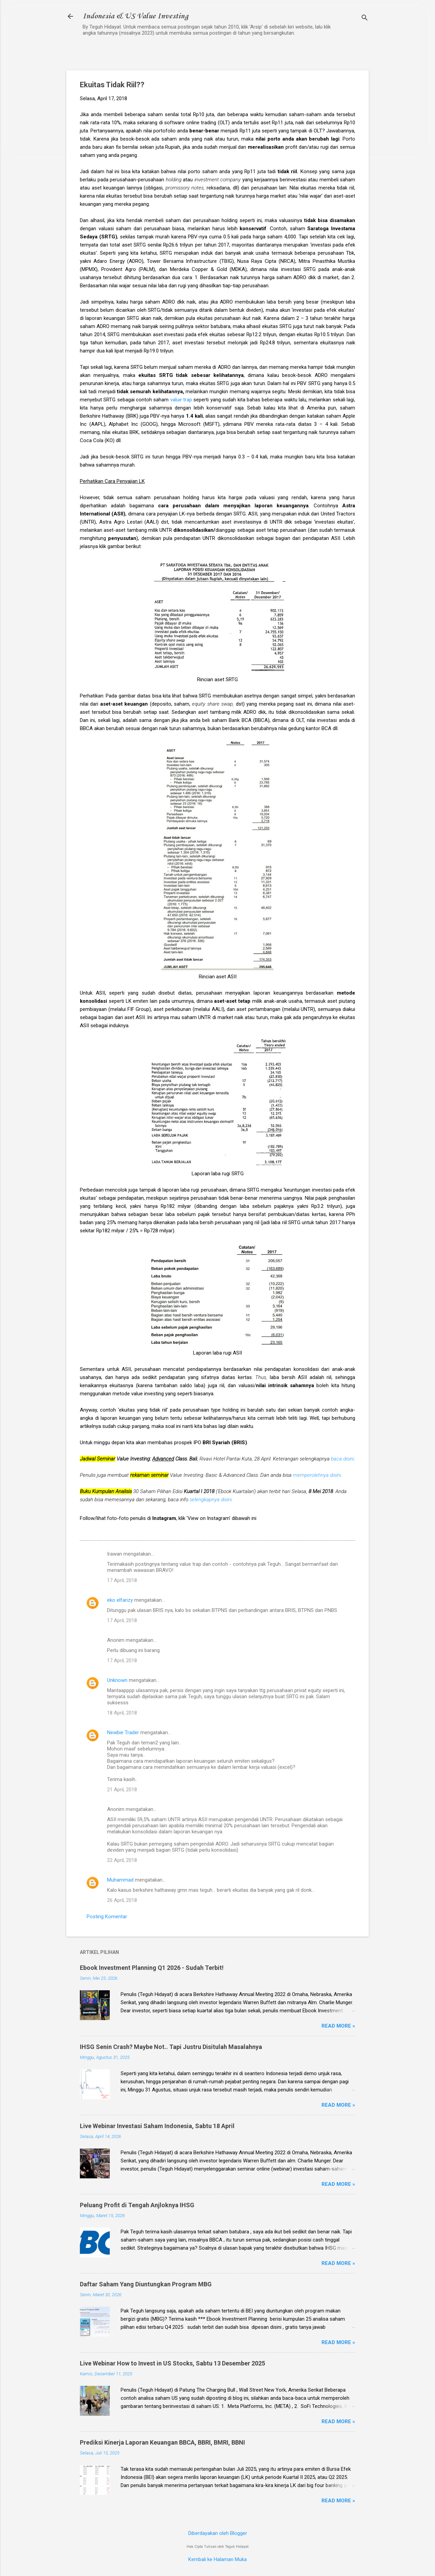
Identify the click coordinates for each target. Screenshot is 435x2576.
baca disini (342, 1459)
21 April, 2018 (122, 1789)
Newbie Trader (123, 1732)
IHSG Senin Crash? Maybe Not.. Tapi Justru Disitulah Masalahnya (171, 2046)
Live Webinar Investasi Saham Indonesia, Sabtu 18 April (157, 2125)
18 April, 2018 (122, 1713)
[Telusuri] (365, 18)
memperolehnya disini (317, 1475)
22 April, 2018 (122, 1860)
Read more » (338, 2026)
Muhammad (120, 1880)
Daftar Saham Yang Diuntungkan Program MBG (146, 2284)
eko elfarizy (120, 1600)
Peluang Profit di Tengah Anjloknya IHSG (137, 2205)
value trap (181, 400)
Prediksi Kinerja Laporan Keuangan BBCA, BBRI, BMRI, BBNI (162, 2442)
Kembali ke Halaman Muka (217, 2559)
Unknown (117, 1680)
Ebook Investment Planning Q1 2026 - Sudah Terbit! (152, 1967)
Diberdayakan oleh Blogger (217, 2533)
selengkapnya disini (211, 1499)
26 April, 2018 (122, 1900)
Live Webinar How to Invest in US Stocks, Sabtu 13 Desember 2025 (172, 2363)
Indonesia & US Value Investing (135, 16)
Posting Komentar (107, 1916)
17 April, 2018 (122, 1580)
